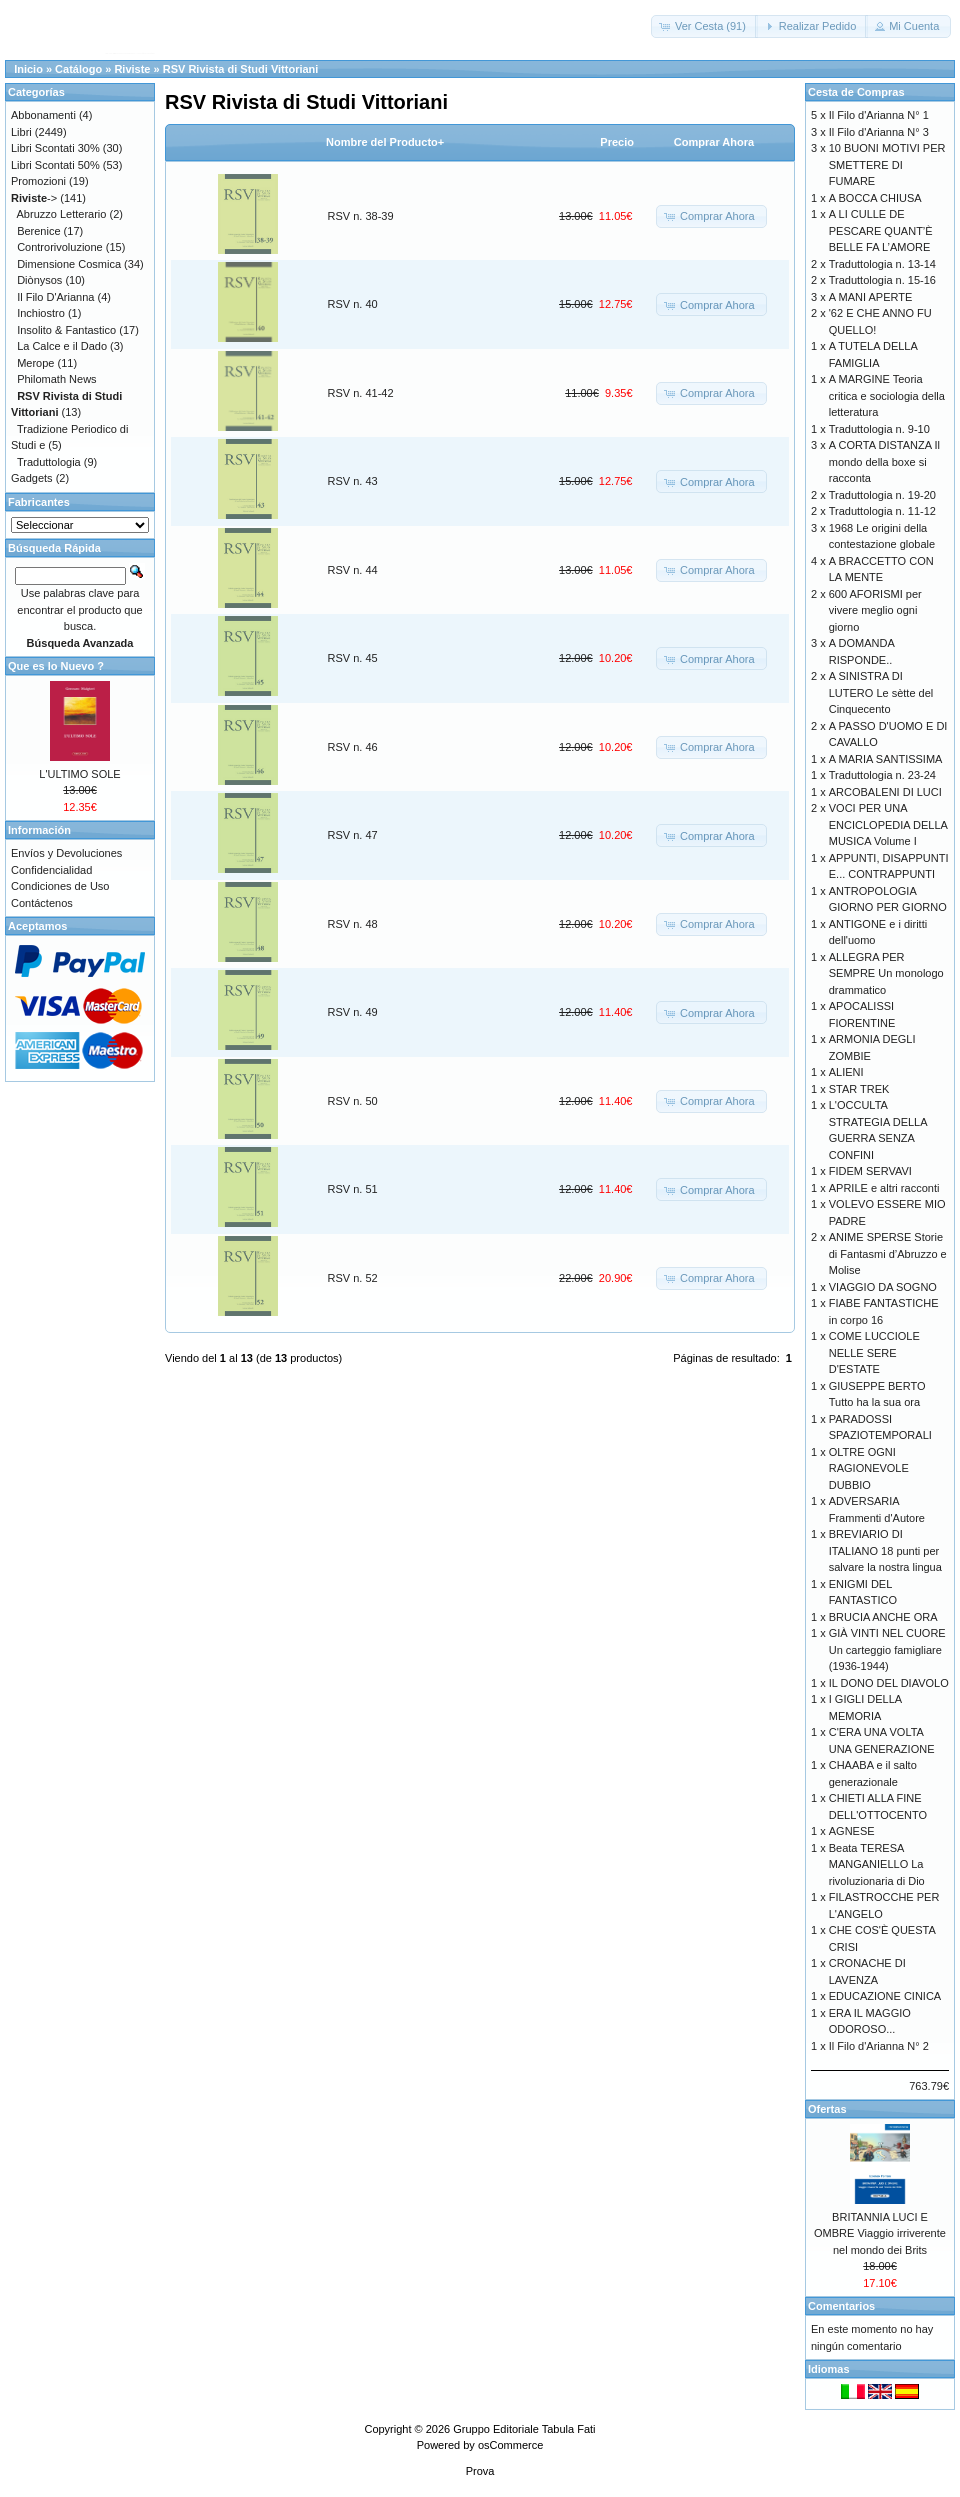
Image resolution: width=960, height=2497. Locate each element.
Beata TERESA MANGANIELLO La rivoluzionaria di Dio (877, 1864)
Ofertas (827, 2109)
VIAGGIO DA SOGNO (883, 1287)
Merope (35, 363)
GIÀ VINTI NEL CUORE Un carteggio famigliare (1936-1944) (887, 1649)
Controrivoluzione (60, 247)
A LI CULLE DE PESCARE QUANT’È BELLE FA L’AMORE (881, 230)
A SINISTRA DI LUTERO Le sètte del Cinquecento (881, 692)
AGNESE (852, 1831)
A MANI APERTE (871, 297)
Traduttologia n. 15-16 (882, 280)
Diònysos (39, 280)
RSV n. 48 (353, 924)
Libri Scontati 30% (55, 148)
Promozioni (38, 181)
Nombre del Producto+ (385, 142)
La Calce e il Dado (62, 346)
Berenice (38, 231)
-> (34, 198)
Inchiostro (41, 313)
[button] (704, 26)
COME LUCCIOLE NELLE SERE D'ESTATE (874, 1352)
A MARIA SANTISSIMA (886, 759)
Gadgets (32, 478)
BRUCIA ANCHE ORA (883, 1617)
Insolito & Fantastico (66, 330)
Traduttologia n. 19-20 (882, 495)
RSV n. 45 (353, 658)
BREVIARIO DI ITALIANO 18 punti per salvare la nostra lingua (885, 1550)
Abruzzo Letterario (62, 214)
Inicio (28, 69)
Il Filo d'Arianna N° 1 (879, 115)
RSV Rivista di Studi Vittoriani (241, 69)
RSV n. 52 (353, 1278)
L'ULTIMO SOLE (79, 774)
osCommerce (510, 2445)
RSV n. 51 (353, 1189)
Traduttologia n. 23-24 (882, 775)
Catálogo (78, 69)
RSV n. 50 (353, 1101)
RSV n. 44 (353, 570)
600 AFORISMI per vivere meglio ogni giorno (875, 610)
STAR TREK (859, 1089)
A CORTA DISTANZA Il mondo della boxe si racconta (884, 461)
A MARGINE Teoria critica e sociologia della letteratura (887, 395)
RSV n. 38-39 (361, 216)
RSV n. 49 (353, 1012)
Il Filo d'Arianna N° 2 (879, 2046)
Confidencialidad (51, 870)
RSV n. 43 (353, 481)
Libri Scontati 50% (55, 165)
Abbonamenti (43, 115)
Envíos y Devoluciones (66, 853)
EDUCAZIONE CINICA (885, 1996)
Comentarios (841, 2306)
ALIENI (846, 1072)
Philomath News (56, 379)
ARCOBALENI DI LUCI (885, 792)
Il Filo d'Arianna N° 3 (879, 132)
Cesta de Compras (856, 92)
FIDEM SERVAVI (870, 1171)
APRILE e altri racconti (884, 1188)
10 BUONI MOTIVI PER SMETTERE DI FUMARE (887, 164)
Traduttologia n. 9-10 (879, 429)
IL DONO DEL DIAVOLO (889, 1683)
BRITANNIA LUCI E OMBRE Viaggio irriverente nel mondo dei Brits (880, 2233)
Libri (21, 132)
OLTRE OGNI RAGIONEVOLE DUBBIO (869, 1468)
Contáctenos (42, 903)
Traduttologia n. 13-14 (882, 264)
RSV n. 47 (353, 835)
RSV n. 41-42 (361, 393)
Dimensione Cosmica (69, 264)
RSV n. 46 (353, 747)
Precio (617, 142)
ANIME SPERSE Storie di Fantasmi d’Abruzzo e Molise (888, 1253)
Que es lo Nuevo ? (56, 666)
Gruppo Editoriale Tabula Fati (524, 2429)
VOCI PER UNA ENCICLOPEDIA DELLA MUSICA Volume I (888, 824)
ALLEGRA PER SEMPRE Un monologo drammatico (886, 973)
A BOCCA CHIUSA (875, 198)
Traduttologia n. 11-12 (882, 511)
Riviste (132, 69)
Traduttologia (49, 462)
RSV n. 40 (353, 304)
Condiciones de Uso (60, 886)
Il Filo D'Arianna (55, 297)
